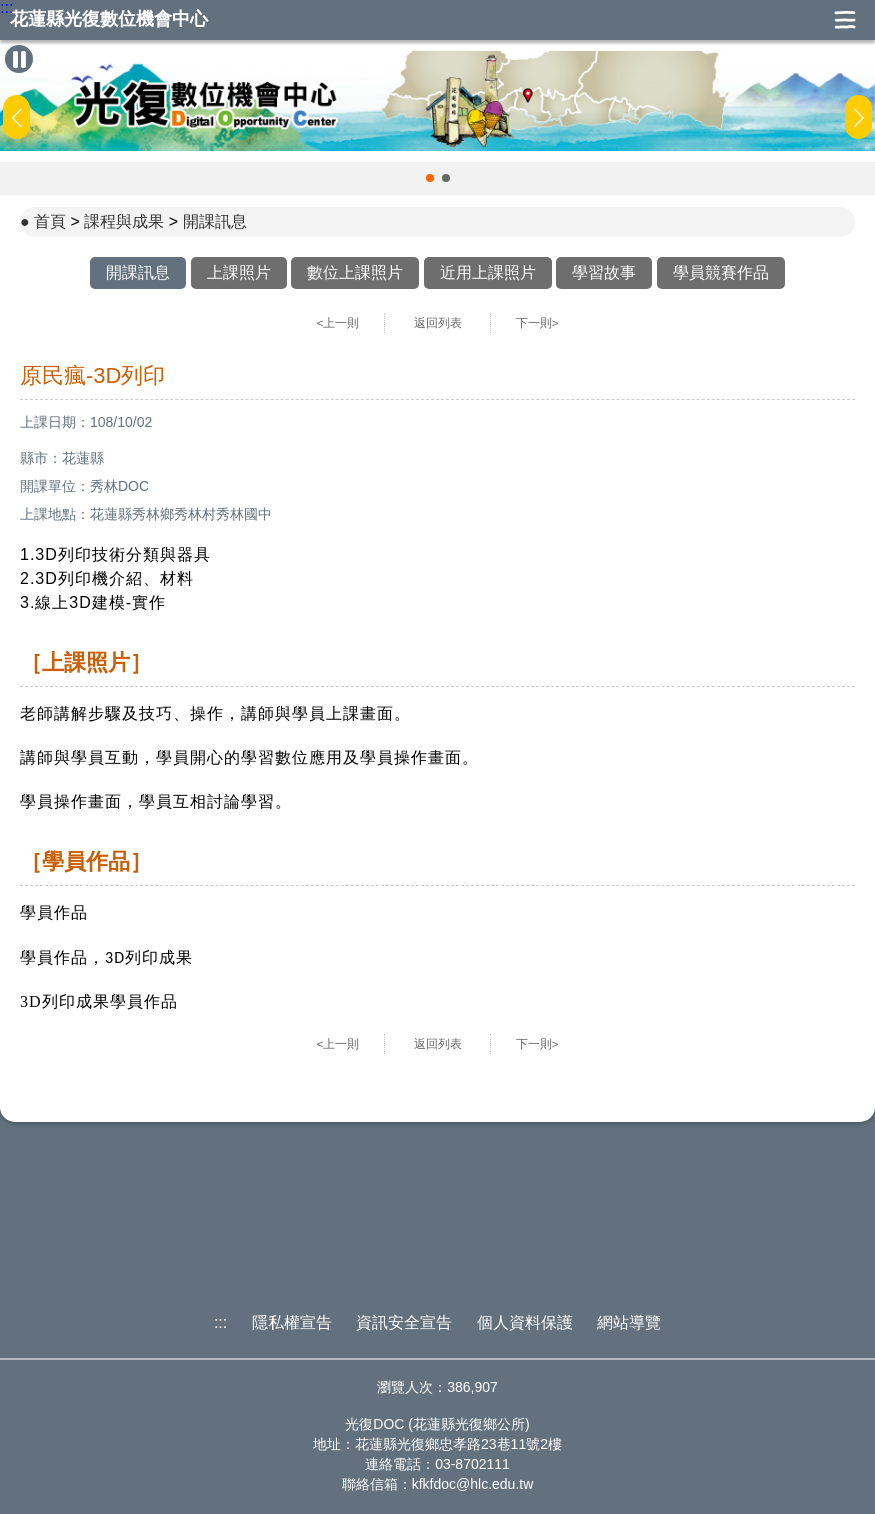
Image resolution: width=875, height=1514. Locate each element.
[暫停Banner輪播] (19, 59)
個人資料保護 (525, 1322)
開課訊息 (215, 221)
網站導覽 (629, 1322)
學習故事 (604, 272)
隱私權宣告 (292, 1322)
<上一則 (338, 323)
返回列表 (438, 323)
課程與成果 (124, 221)
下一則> (537, 323)
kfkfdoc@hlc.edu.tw (473, 1484)
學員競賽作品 (721, 272)
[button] (430, 178)
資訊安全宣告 (404, 1322)
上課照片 (239, 272)
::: (6, 8)
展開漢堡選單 (845, 20)
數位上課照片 (355, 272)
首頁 (50, 221)
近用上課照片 (488, 272)
